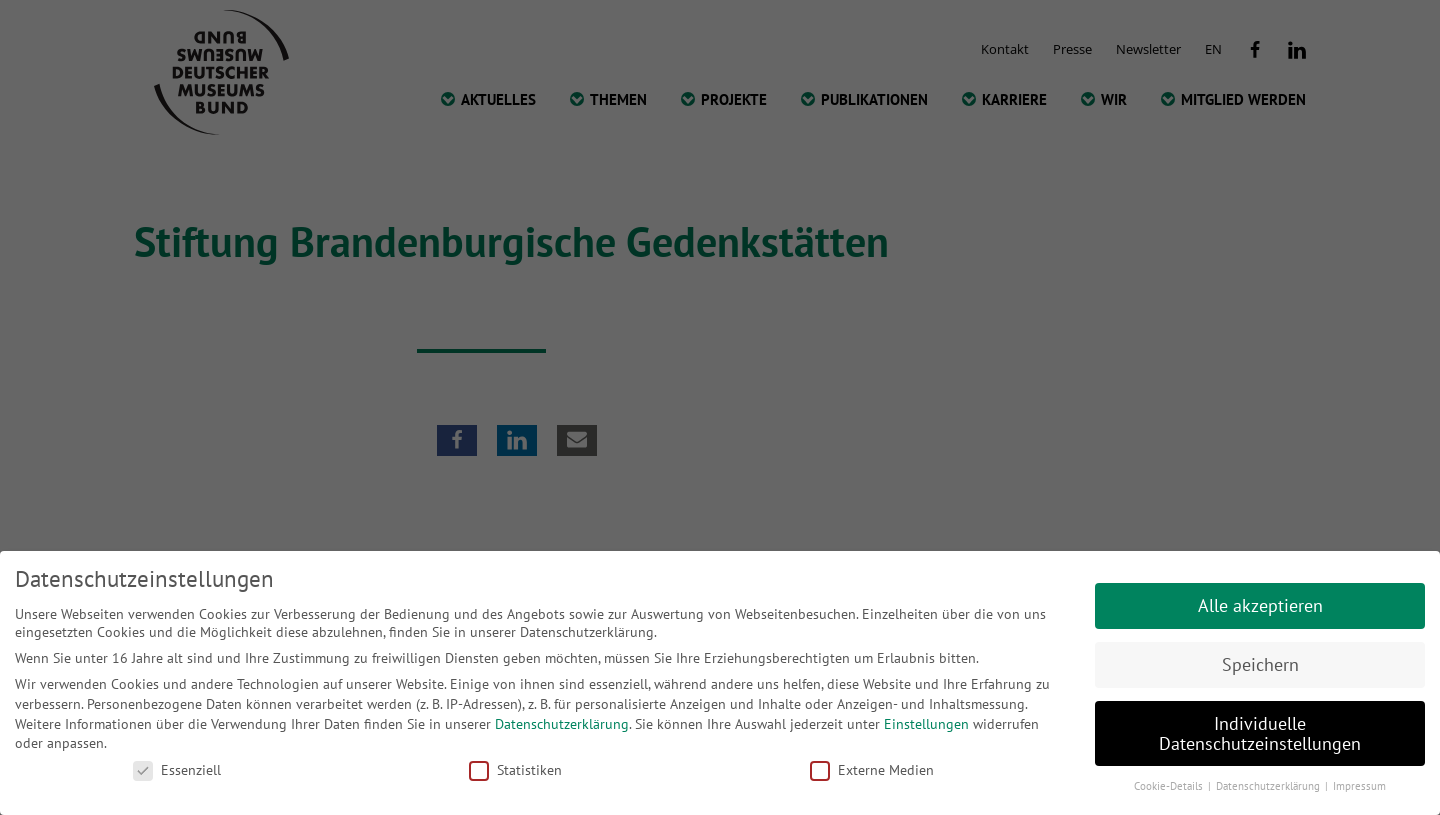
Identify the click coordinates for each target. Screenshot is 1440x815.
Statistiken (515, 770)
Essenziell (177, 770)
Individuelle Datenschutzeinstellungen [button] (1260, 733)
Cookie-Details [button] (1170, 786)
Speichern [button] (1260, 664)
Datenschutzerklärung (562, 724)
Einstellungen (926, 724)
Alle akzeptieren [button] (1260, 605)
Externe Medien (872, 770)
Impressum (1359, 786)
